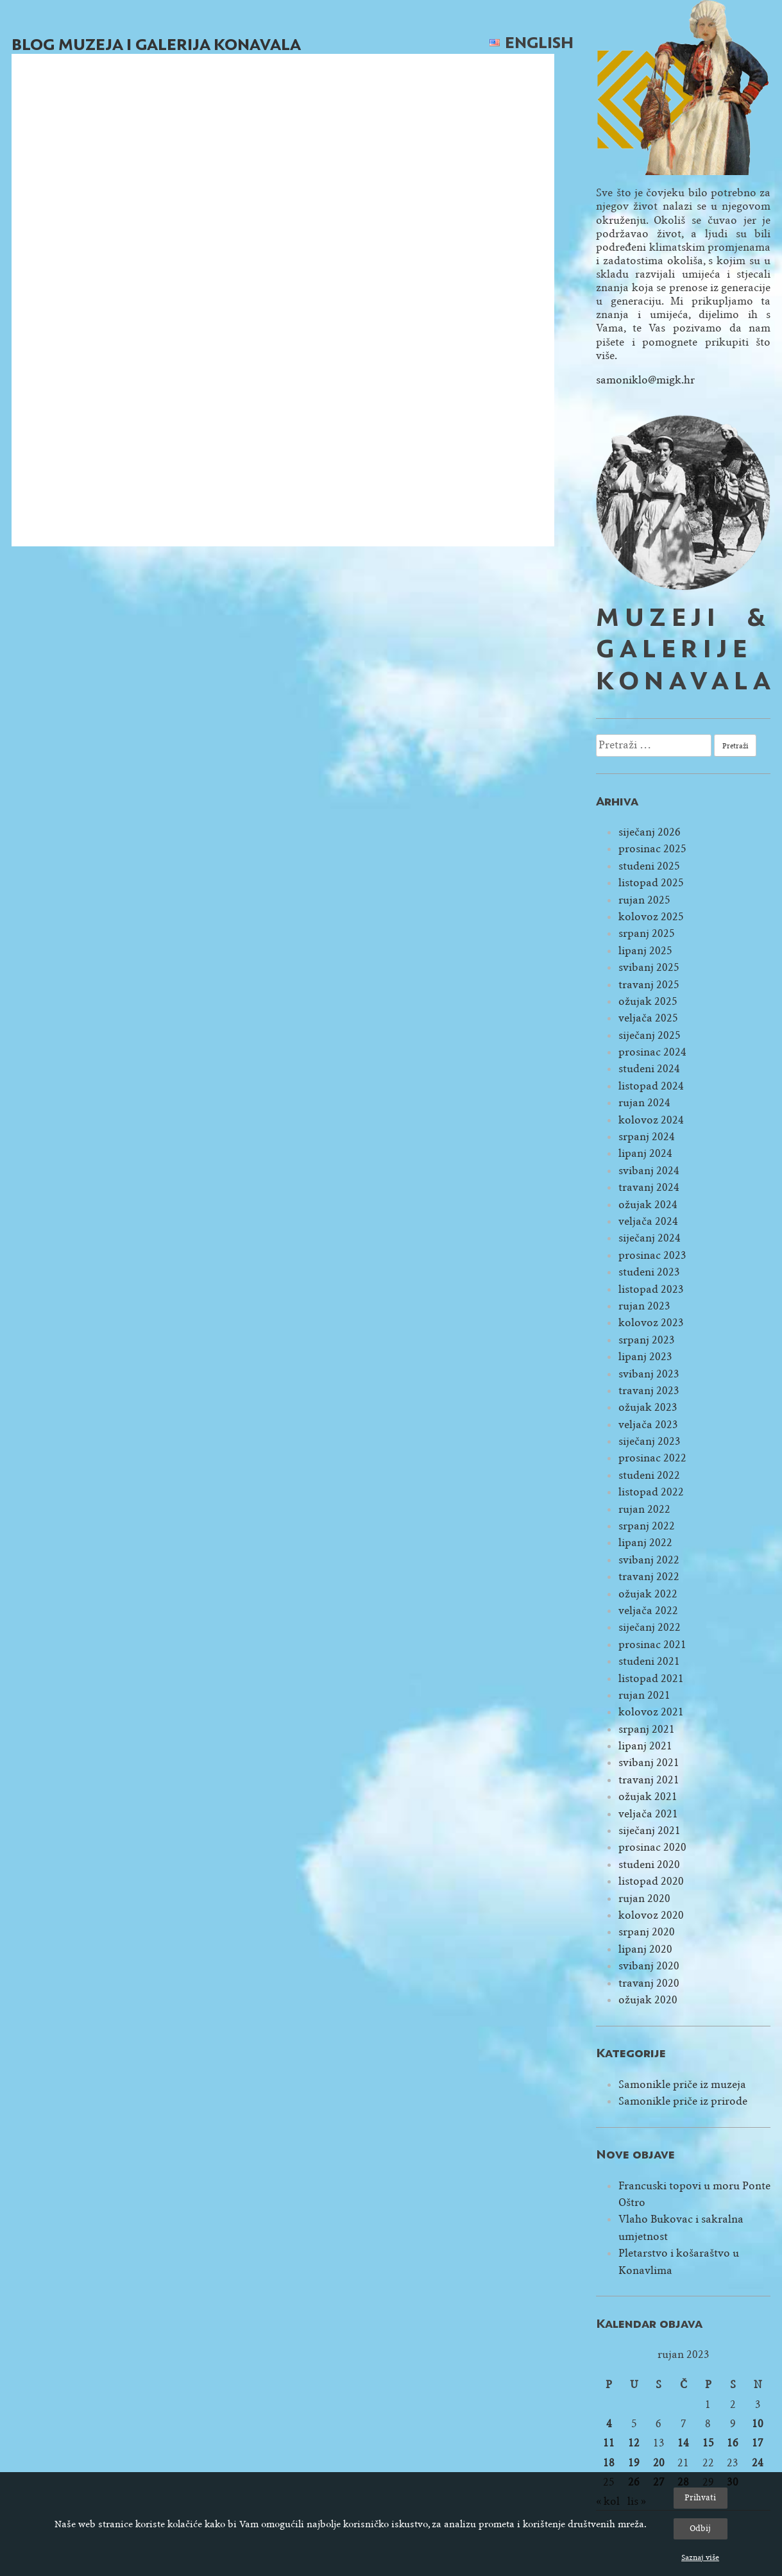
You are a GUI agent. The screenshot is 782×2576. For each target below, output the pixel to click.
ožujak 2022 (647, 1594)
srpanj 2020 (646, 1932)
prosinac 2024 (652, 1052)
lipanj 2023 (645, 1356)
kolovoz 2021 (651, 1712)
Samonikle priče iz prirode (682, 2101)
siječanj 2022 (649, 1627)
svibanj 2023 (648, 1374)
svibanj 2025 (648, 967)
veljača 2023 (648, 1424)
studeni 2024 (649, 1068)
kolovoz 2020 (651, 1915)
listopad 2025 (651, 882)
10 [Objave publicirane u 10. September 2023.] (757, 2423)
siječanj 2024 (649, 1238)
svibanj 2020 (648, 1966)
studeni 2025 (649, 866)
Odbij (700, 2528)
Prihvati (700, 2497)
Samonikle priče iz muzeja (682, 2084)
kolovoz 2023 (651, 1322)
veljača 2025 (648, 1018)
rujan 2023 (644, 1306)
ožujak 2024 (647, 1204)
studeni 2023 (649, 1272)
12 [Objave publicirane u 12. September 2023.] (634, 2443)
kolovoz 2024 (651, 1120)
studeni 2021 (649, 1661)
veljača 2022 (648, 1610)
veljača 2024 (648, 1221)
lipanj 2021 (645, 1746)
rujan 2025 (644, 900)
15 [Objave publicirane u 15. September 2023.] (708, 2443)
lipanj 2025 (645, 950)
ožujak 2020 (647, 2000)
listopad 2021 (651, 1678)
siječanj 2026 (649, 832)
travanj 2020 (648, 1983)
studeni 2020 (649, 1864)
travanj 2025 (648, 984)
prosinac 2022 (652, 1458)
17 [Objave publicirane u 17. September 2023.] (757, 2443)
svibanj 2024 (648, 1170)
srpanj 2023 (646, 1340)
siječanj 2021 (649, 1830)
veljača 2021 (648, 1814)
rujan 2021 (644, 1695)
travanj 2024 (648, 1187)
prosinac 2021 (652, 1644)
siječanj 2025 (649, 1035)
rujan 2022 (644, 1509)
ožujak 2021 (647, 1796)
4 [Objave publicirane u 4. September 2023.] (609, 2423)
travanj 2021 (648, 1780)
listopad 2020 (651, 1881)
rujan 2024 (644, 1102)
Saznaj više (700, 2557)
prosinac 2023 (652, 1255)
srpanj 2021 (646, 1729)
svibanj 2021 (648, 1762)
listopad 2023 (651, 1289)
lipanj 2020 (645, 1949)
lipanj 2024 (645, 1153)
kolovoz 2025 (651, 916)
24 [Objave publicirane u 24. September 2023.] (757, 2463)
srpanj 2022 (646, 1526)
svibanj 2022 (648, 1560)
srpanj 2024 (646, 1136)
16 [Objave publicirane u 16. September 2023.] (732, 2443)
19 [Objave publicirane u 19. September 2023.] (634, 2463)
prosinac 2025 (652, 848)
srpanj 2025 (646, 933)
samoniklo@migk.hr (645, 380)
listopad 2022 (651, 1492)
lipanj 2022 (645, 1542)
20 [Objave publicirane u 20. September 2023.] (659, 2463)
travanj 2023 (648, 1390)
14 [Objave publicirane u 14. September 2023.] (683, 2443)
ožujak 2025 (647, 1001)
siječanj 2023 (649, 1441)
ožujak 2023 (647, 1407)
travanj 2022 (648, 1576)
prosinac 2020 (652, 1847)
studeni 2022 (649, 1475)
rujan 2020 (644, 1898)
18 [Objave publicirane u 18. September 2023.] (609, 2463)
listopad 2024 (651, 1086)
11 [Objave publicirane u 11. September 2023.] (609, 2443)
